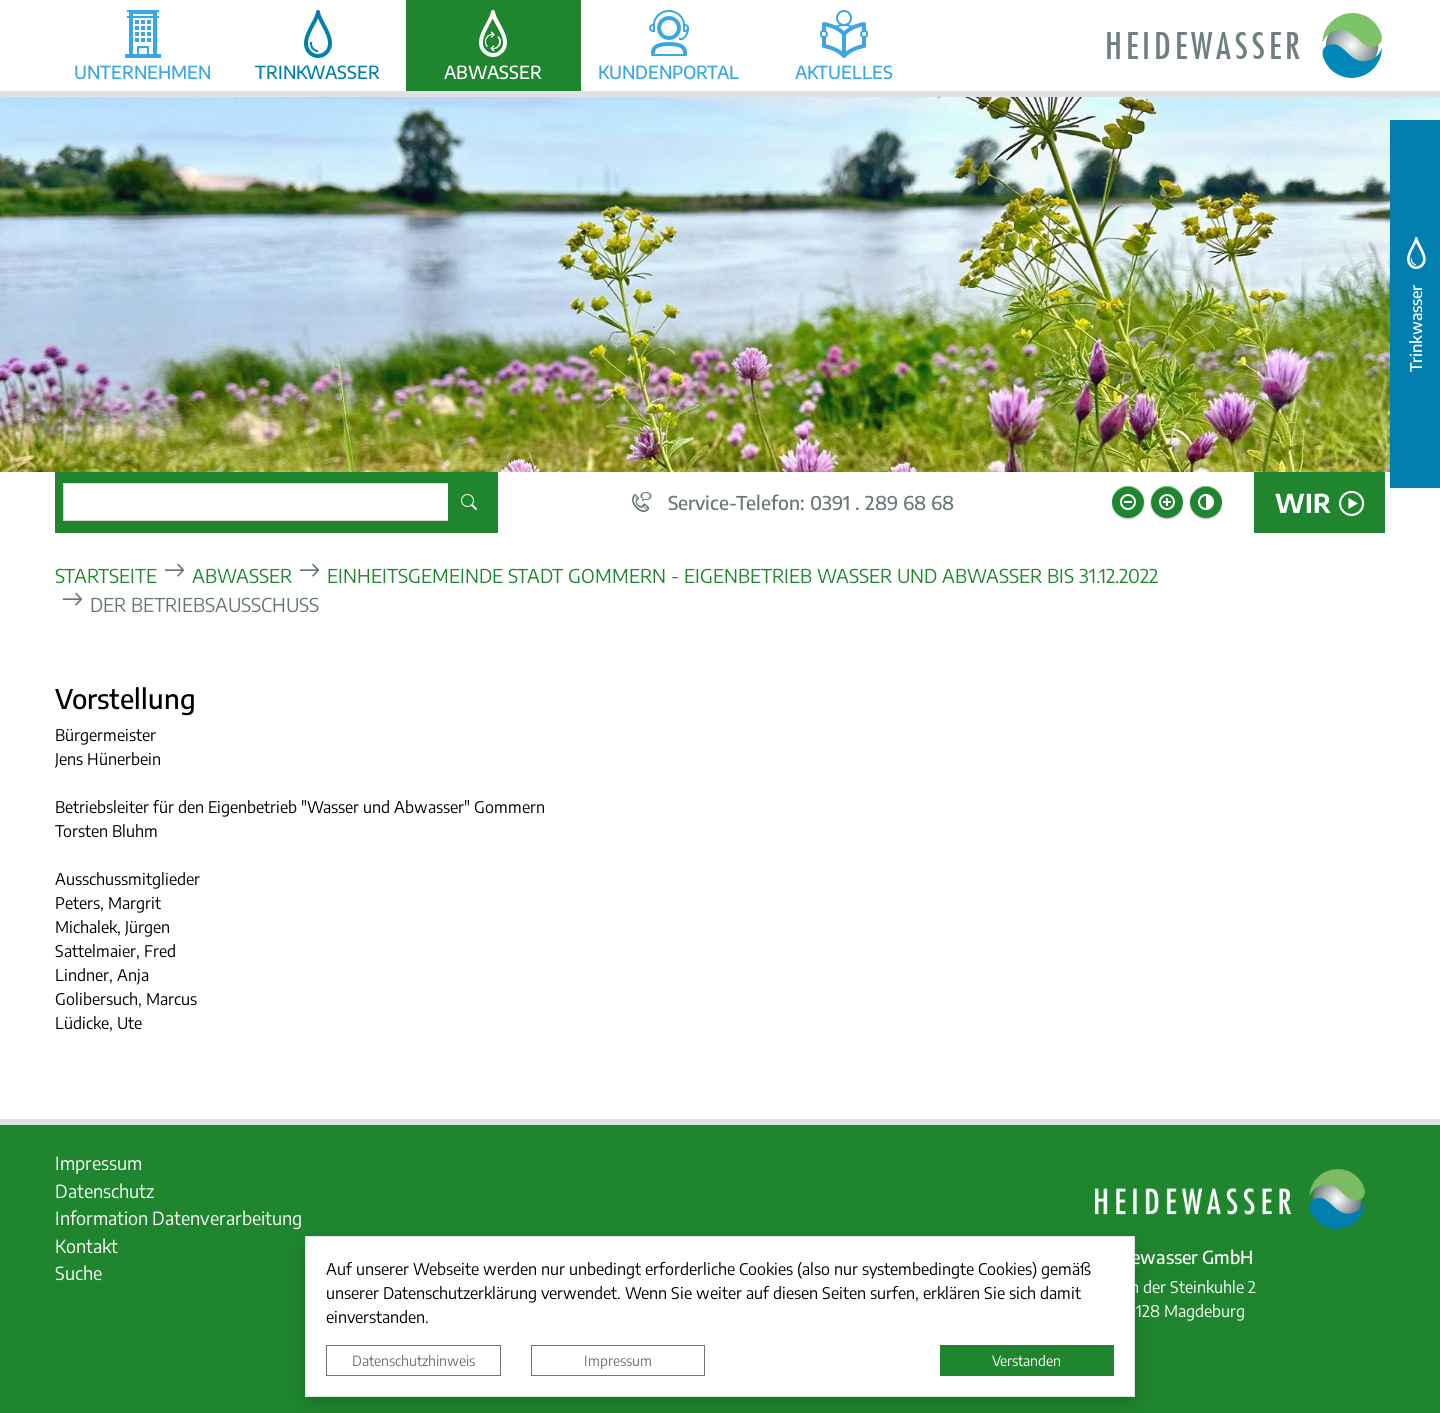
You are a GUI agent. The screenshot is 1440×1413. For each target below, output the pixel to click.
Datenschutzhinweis (413, 1360)
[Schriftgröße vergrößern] (1167, 502)
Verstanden (1026, 1360)
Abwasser (242, 574)
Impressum (618, 1360)
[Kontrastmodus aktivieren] (1206, 502)
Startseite (106, 574)
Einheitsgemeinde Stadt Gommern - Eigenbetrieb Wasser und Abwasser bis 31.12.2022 (742, 574)
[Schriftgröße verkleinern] (1128, 502)
